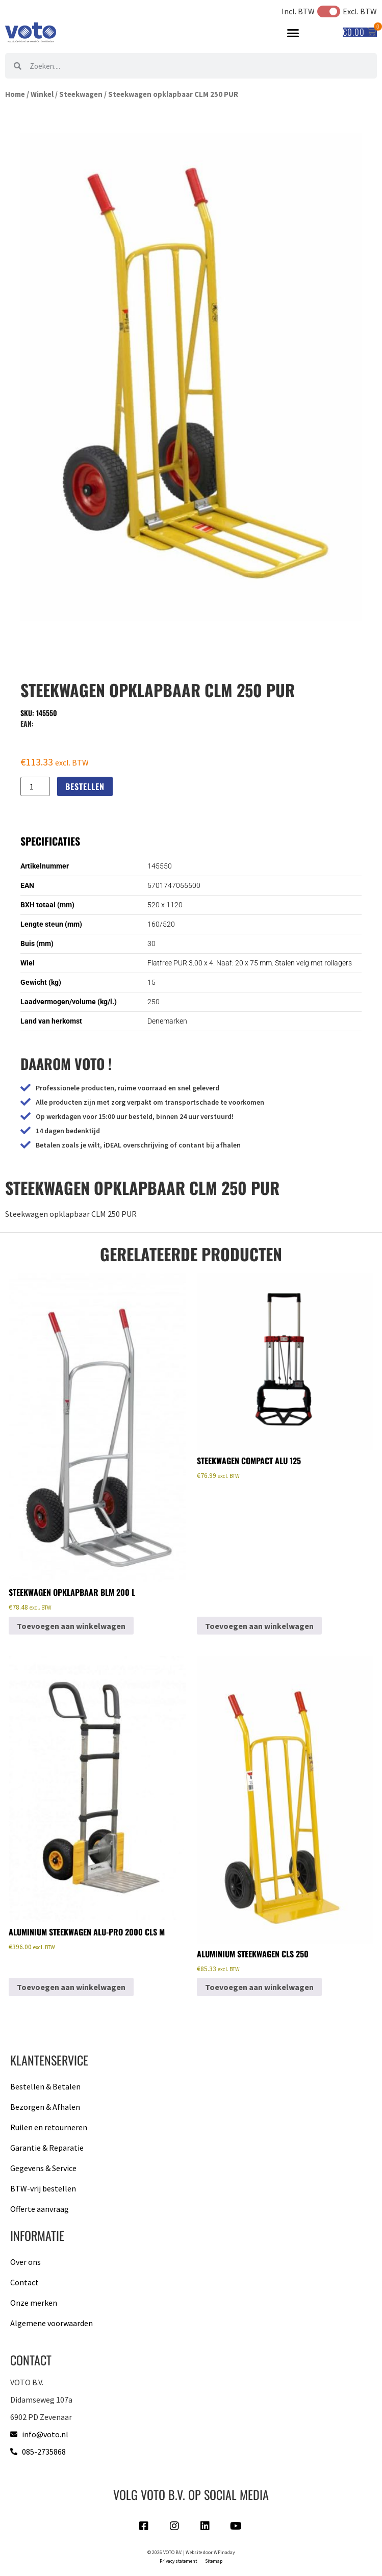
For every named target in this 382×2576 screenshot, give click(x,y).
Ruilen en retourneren (48, 2127)
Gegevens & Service (43, 2168)
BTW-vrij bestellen (43, 2188)
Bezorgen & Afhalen (45, 2107)
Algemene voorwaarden (51, 2323)
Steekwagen (81, 94)
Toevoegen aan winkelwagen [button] (71, 1626)
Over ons (25, 2262)
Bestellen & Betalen (45, 2086)
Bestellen (85, 786)
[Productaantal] (35, 786)
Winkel (42, 94)
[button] (293, 32)
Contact (24, 2282)
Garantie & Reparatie (47, 2148)
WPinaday (224, 2552)
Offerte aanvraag (39, 2209)
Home (15, 94)
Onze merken (33, 2303)
